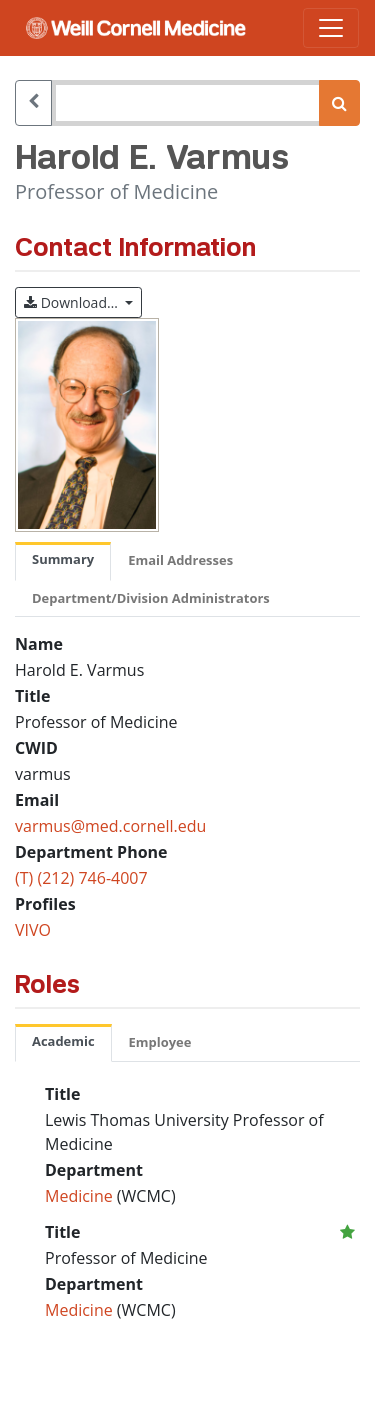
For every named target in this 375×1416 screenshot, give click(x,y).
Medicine (81, 1196)
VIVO (33, 930)
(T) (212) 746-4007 (81, 878)
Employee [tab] (160, 1042)
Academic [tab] (63, 1041)
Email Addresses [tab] (180, 560)
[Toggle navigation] (331, 28)
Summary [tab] (63, 559)
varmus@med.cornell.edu (110, 826)
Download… (83, 301)
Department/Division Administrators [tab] (151, 598)
